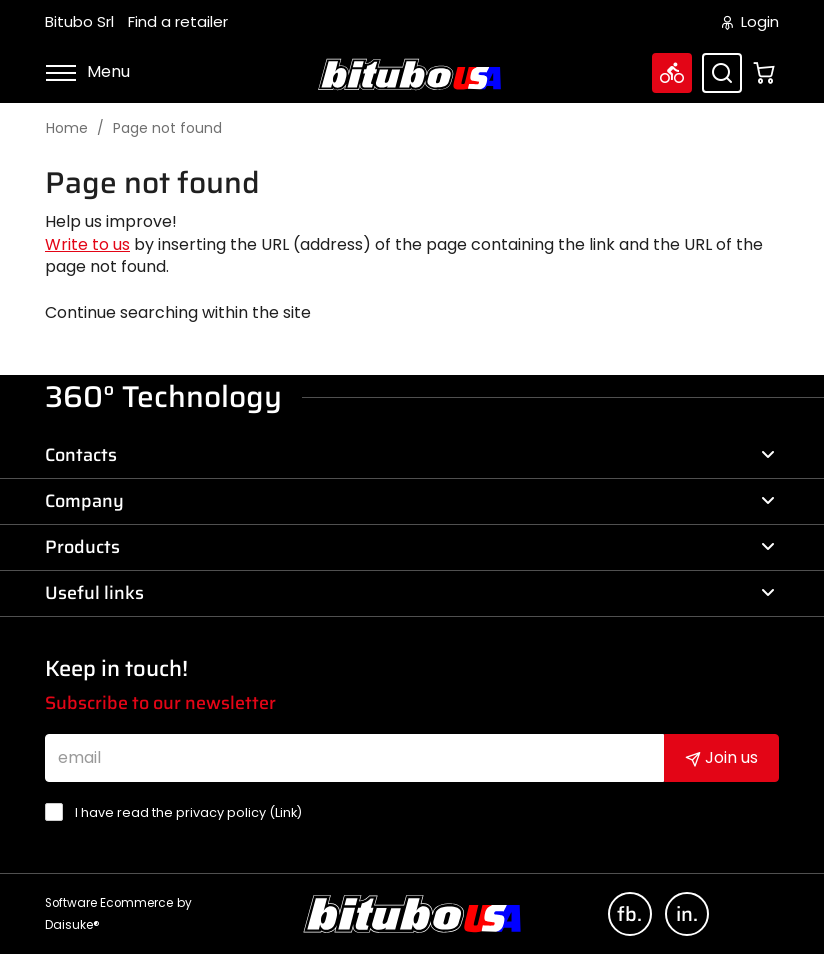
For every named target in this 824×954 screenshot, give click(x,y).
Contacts (410, 455)
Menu (87, 71)
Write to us (87, 244)
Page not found (167, 128)
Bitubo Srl (79, 22)
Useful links (410, 593)
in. (687, 914)
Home (67, 128)
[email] (354, 758)
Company (410, 501)
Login (750, 22)
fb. (629, 914)
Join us (721, 757)
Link (286, 812)
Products (410, 547)
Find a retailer (178, 22)
